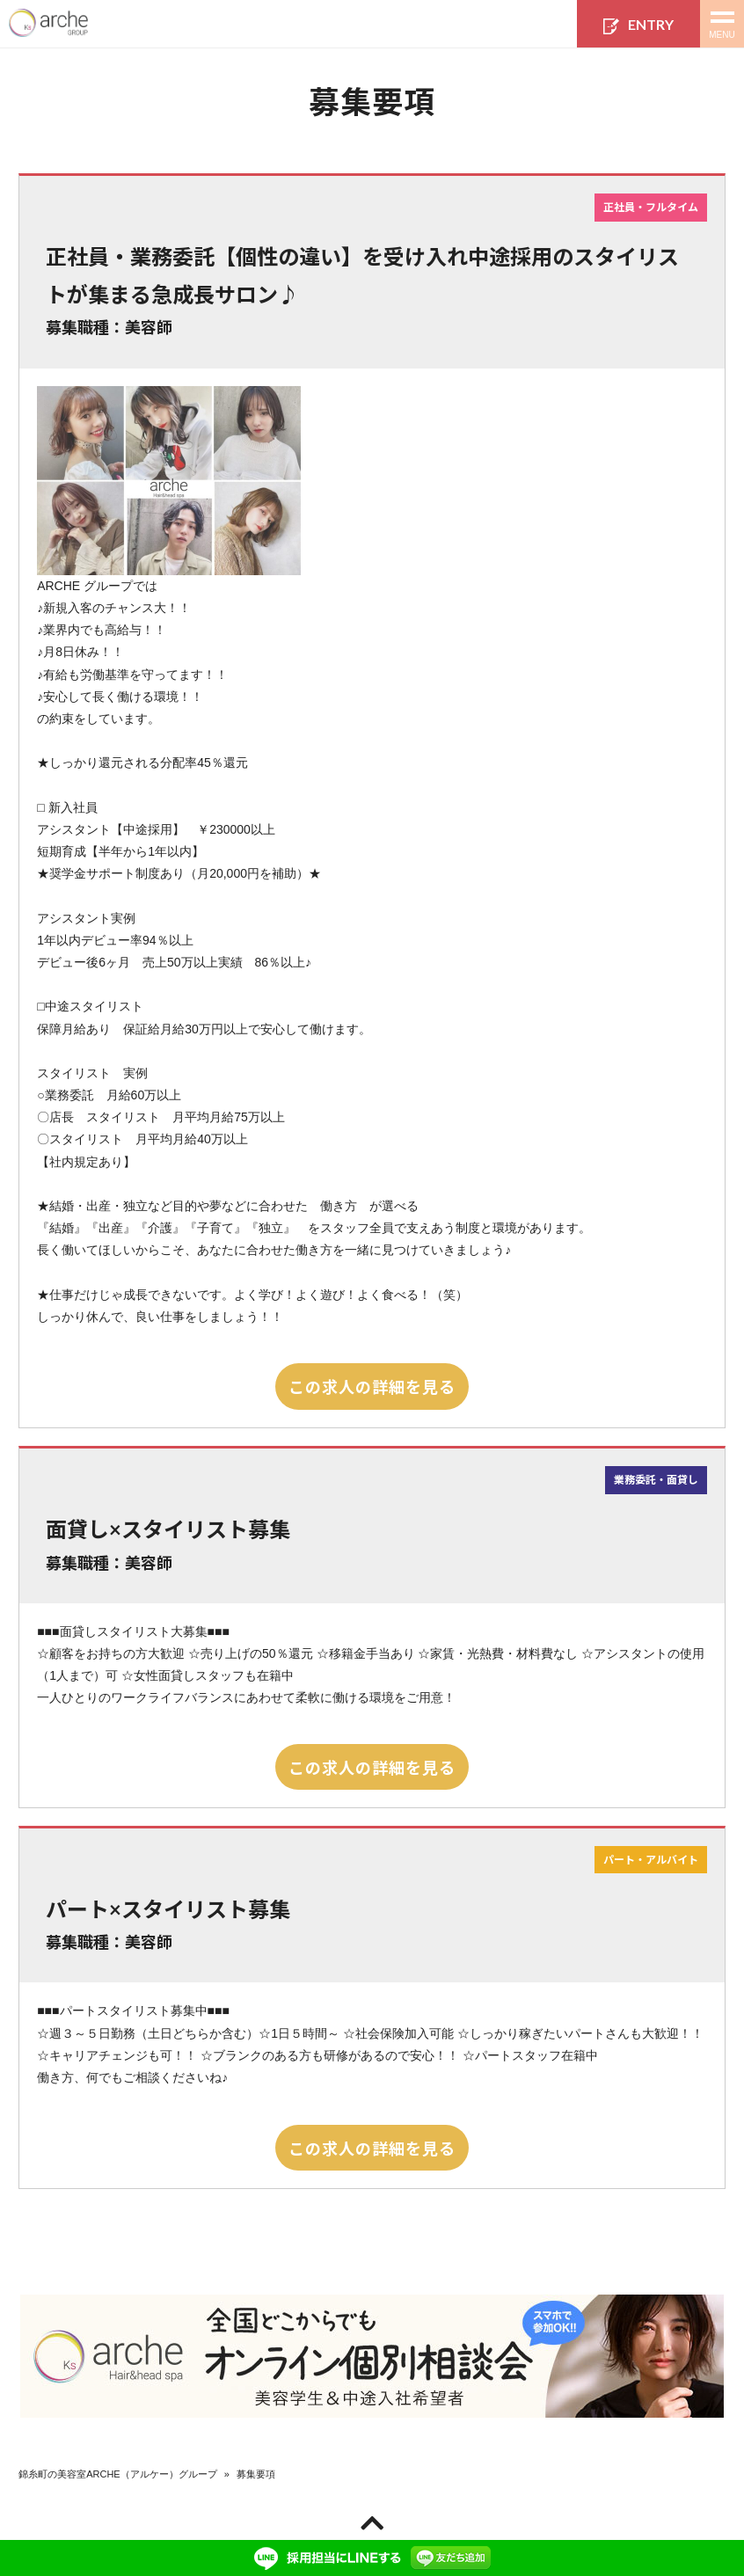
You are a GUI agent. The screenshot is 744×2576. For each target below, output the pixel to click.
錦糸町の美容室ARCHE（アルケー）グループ (117, 2474)
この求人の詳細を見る (372, 1386)
